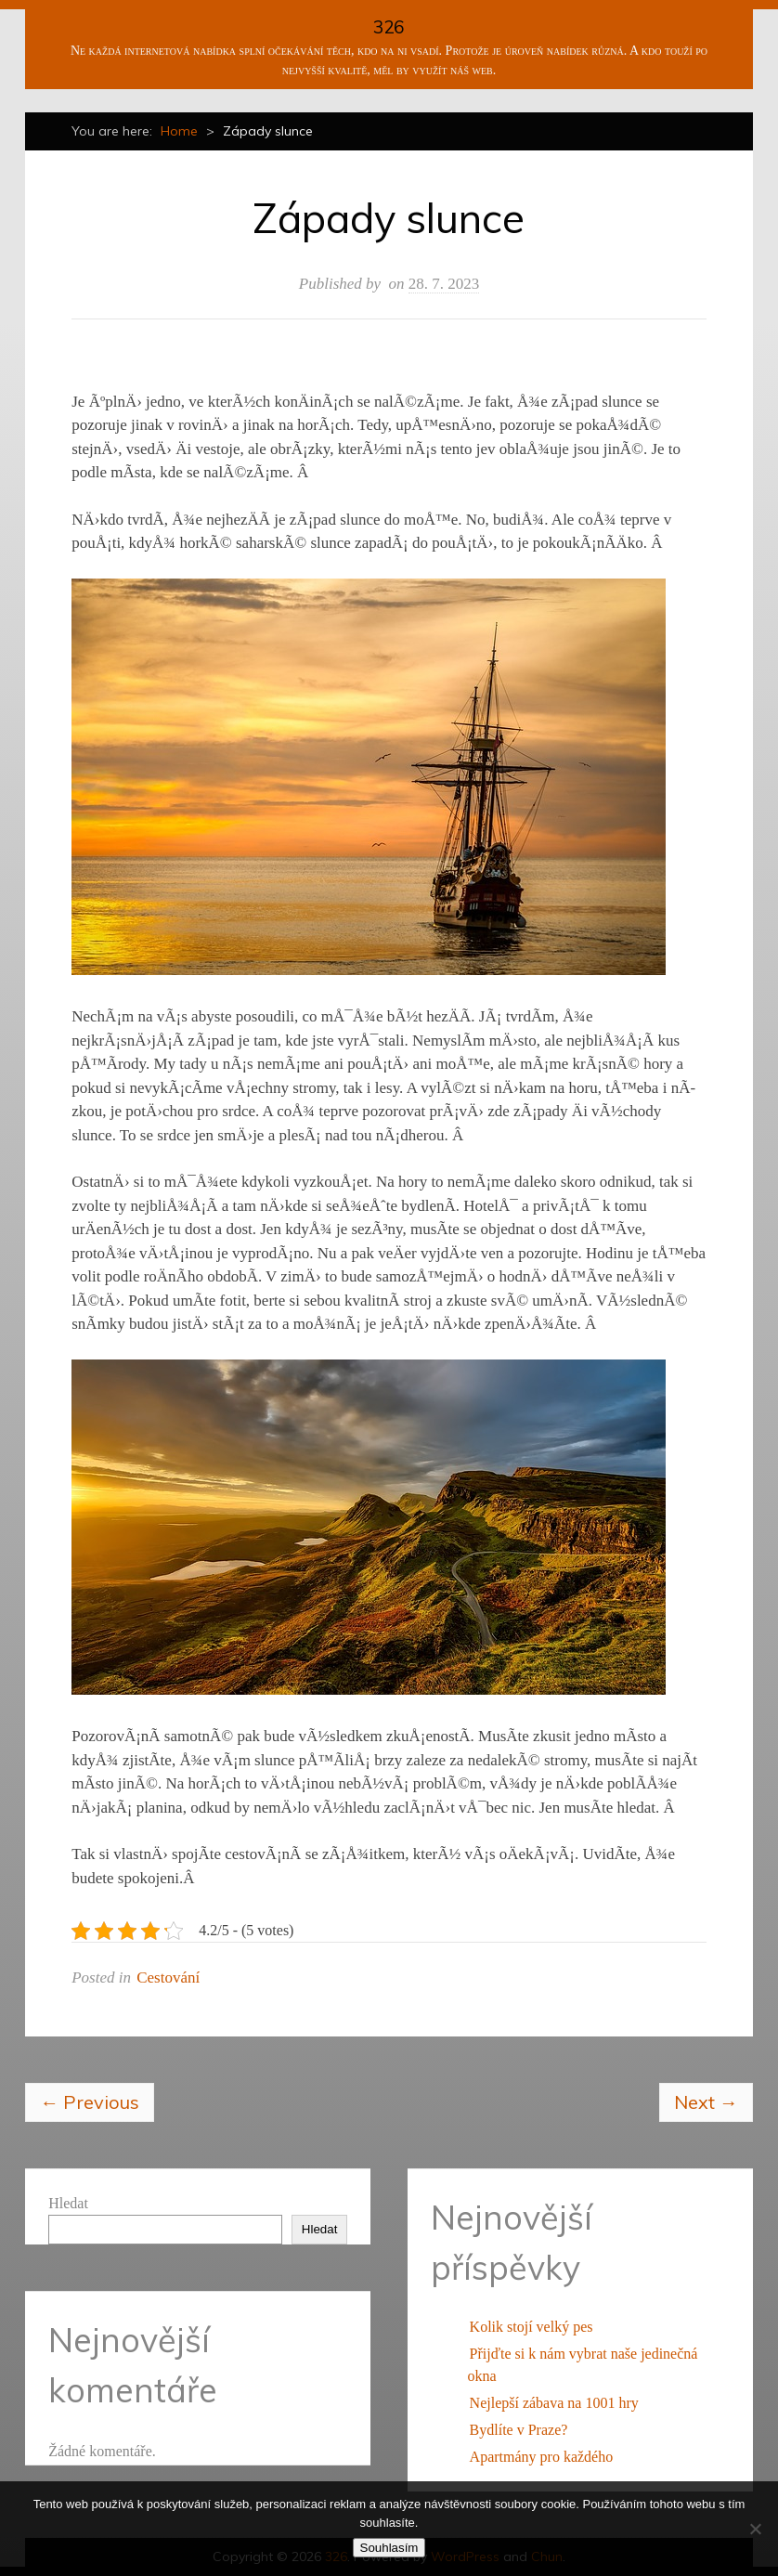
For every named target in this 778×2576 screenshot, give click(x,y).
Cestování (168, 1977)
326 (388, 27)
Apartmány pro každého (542, 2457)
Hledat (68, 2203)
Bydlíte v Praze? (519, 2430)
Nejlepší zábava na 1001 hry (554, 2403)
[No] (755, 2528)
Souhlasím (389, 2548)
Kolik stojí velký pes (531, 2327)
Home (179, 131)
